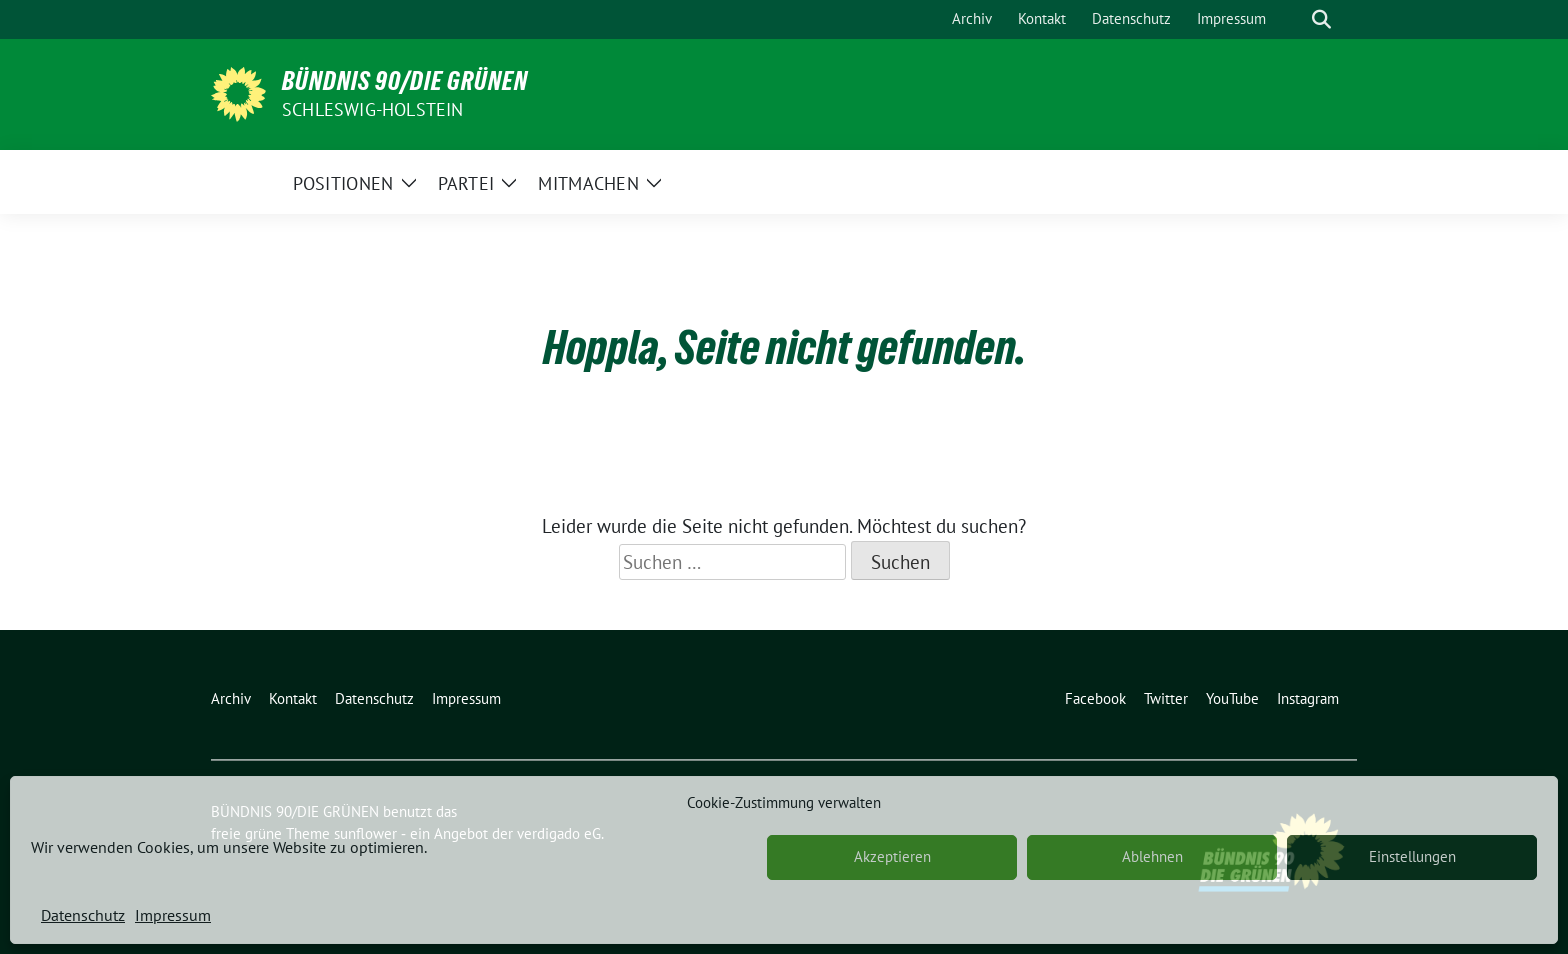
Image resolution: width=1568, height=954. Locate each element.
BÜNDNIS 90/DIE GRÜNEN (405, 81)
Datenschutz (83, 915)
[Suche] (1293, 19)
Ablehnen (1152, 856)
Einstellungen (1412, 856)
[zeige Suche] (1321, 19)
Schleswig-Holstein (373, 109)
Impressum (173, 915)
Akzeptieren (892, 856)
